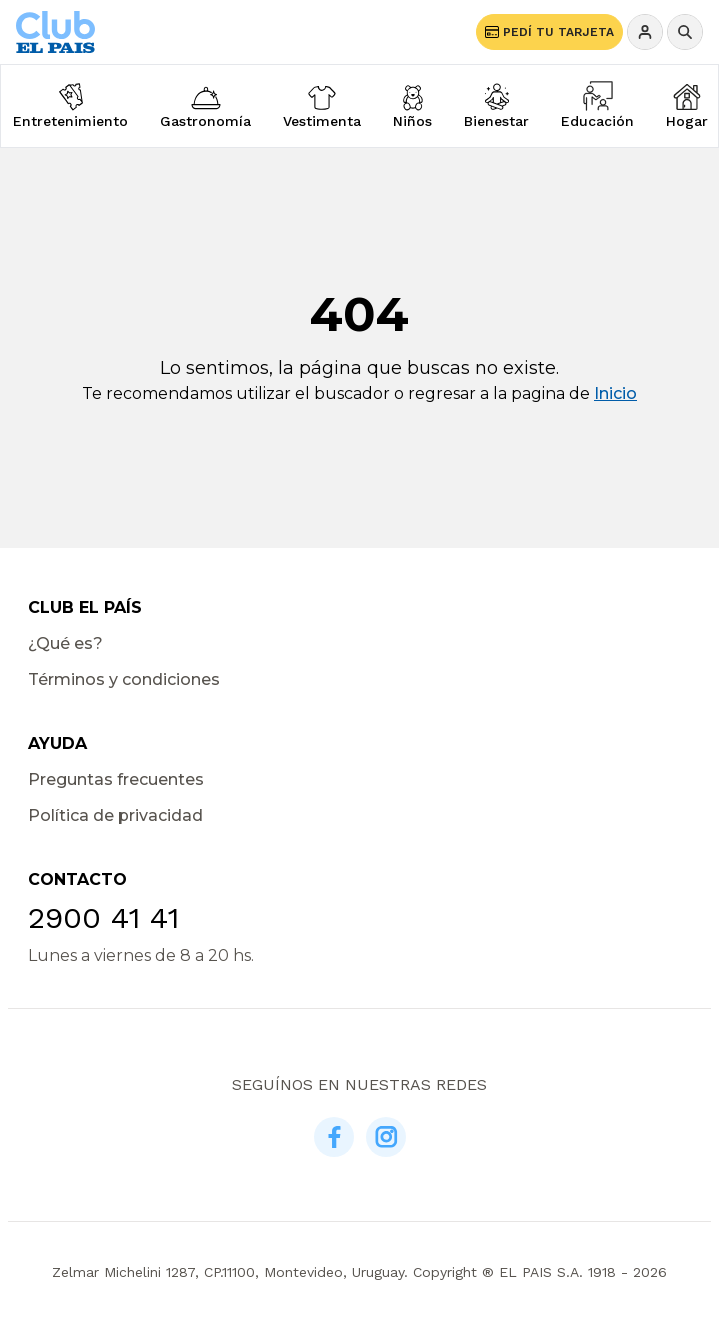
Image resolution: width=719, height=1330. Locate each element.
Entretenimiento (70, 121)
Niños (412, 121)
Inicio (615, 393)
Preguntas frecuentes (116, 779)
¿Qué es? (65, 643)
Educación (597, 121)
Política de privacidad (115, 815)
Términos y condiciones (124, 679)
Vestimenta (322, 121)
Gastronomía (205, 121)
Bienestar (496, 121)
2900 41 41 (103, 917)
